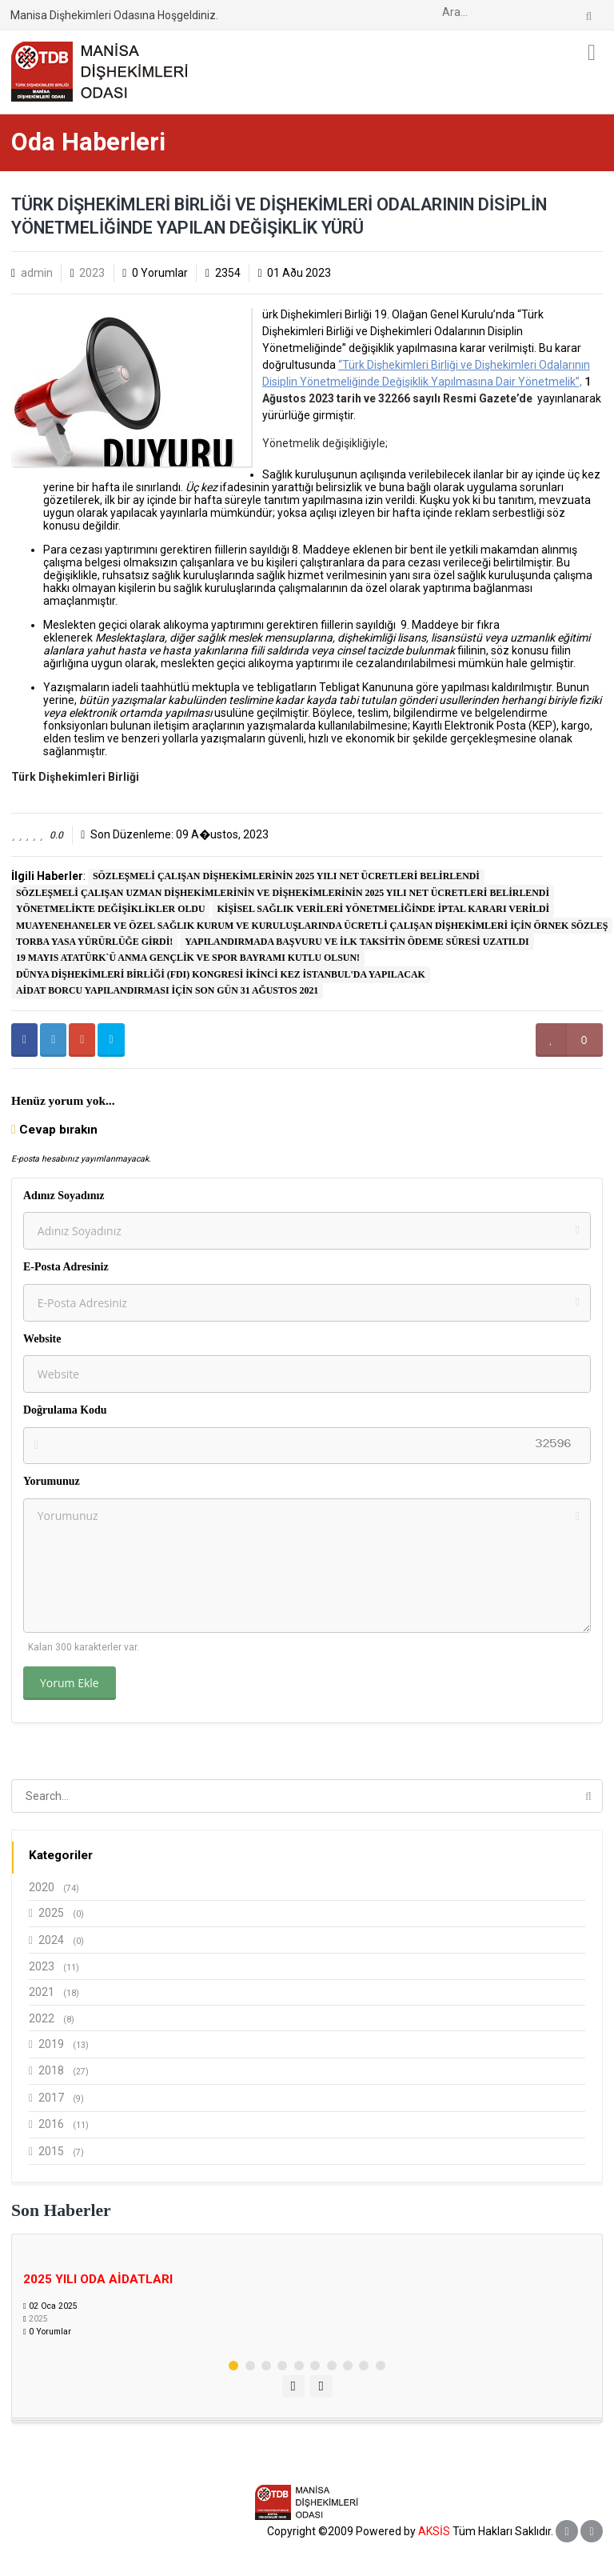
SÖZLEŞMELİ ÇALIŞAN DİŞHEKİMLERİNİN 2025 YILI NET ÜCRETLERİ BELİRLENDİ (286, 876)
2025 (56, 1913)
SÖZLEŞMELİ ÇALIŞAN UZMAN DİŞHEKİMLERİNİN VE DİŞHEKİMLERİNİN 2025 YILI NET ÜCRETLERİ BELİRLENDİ (282, 892)
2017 (56, 2098)
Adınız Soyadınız (64, 1196)
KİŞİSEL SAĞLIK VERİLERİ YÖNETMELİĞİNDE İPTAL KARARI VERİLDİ (383, 908)
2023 (92, 272)
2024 (56, 1940)
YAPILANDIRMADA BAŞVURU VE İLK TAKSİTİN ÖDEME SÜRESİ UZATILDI (356, 941)
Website (42, 1339)
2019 (59, 2044)
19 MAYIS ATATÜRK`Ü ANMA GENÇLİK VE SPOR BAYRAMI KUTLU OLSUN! (188, 957)
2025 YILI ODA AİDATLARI (98, 2279)
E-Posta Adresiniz (66, 1267)
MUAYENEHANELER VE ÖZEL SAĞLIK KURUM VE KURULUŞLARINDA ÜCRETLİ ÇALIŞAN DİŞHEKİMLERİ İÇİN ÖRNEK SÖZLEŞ (312, 925)
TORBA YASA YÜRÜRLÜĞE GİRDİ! (94, 941)
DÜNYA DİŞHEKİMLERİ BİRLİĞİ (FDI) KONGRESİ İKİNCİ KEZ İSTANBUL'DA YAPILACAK (220, 974)
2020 (54, 1887)
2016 (59, 2124)
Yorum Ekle (69, 1682)
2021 (54, 1992)
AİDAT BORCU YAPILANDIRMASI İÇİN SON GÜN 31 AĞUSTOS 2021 (167, 990)
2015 (56, 2151)
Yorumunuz (51, 1481)
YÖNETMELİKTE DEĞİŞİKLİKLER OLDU (110, 908)
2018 (59, 2071)
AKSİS (434, 2531)
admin (37, 272)
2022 (51, 2018)
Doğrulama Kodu (65, 1410)
